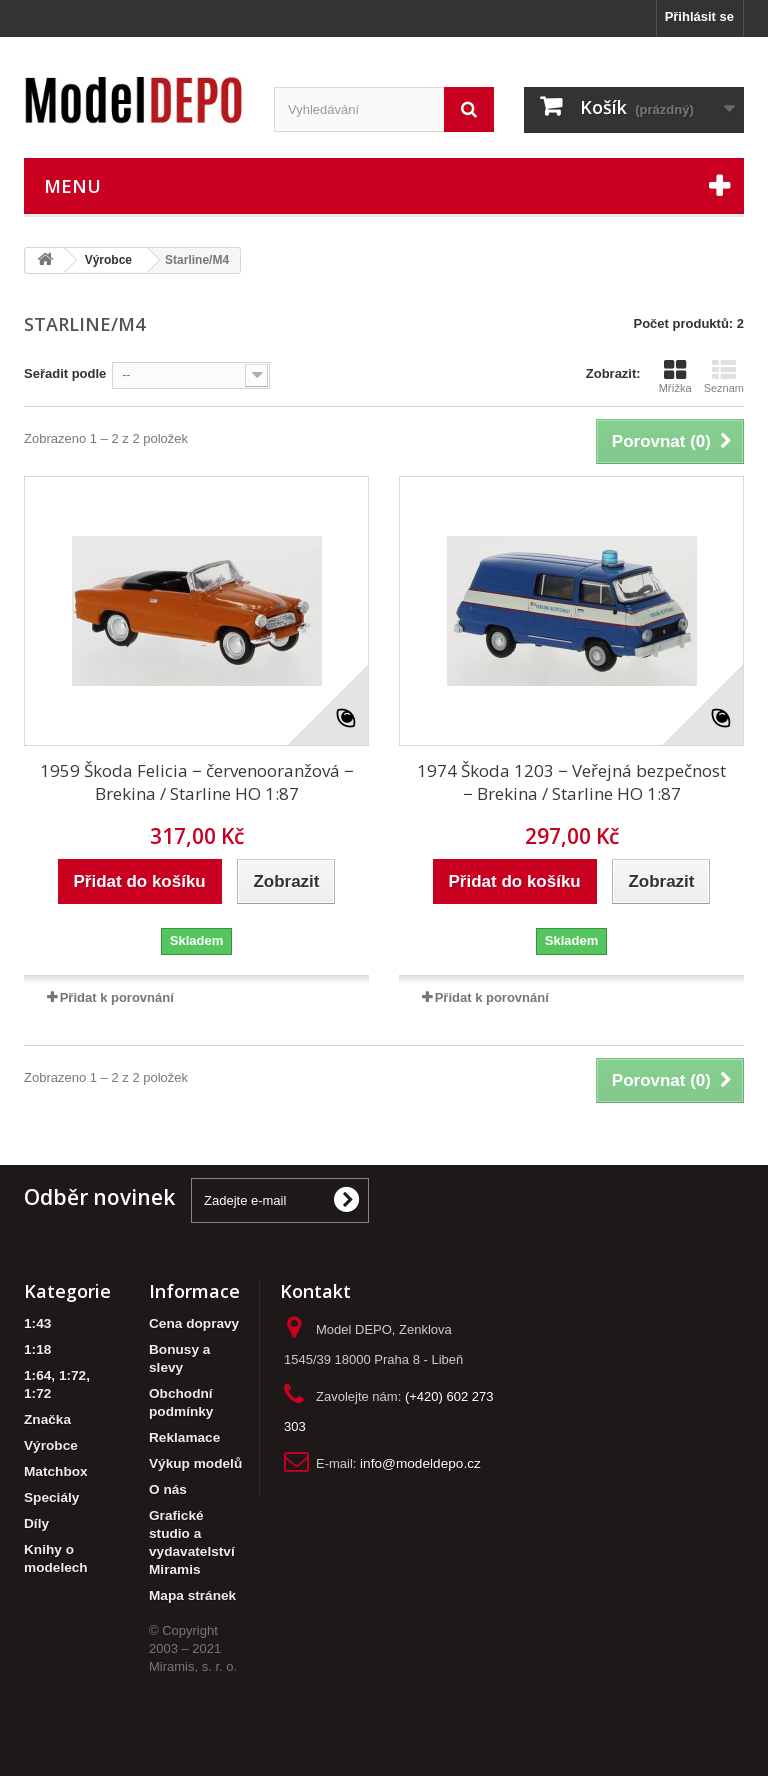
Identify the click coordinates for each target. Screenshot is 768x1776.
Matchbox (56, 1471)
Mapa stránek (192, 1595)
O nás (168, 1489)
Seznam (724, 376)
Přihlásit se (699, 16)
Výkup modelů (195, 1463)
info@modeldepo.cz (420, 1463)
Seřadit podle (65, 373)
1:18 (37, 1349)
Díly (36, 1523)
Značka (47, 1419)
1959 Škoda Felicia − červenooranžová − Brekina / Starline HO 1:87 (197, 782)
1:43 (37, 1323)
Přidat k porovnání (117, 997)
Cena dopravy (194, 1323)
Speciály (51, 1497)
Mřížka (675, 376)
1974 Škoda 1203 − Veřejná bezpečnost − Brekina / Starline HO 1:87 (571, 782)
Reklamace (184, 1437)
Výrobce (51, 1445)
